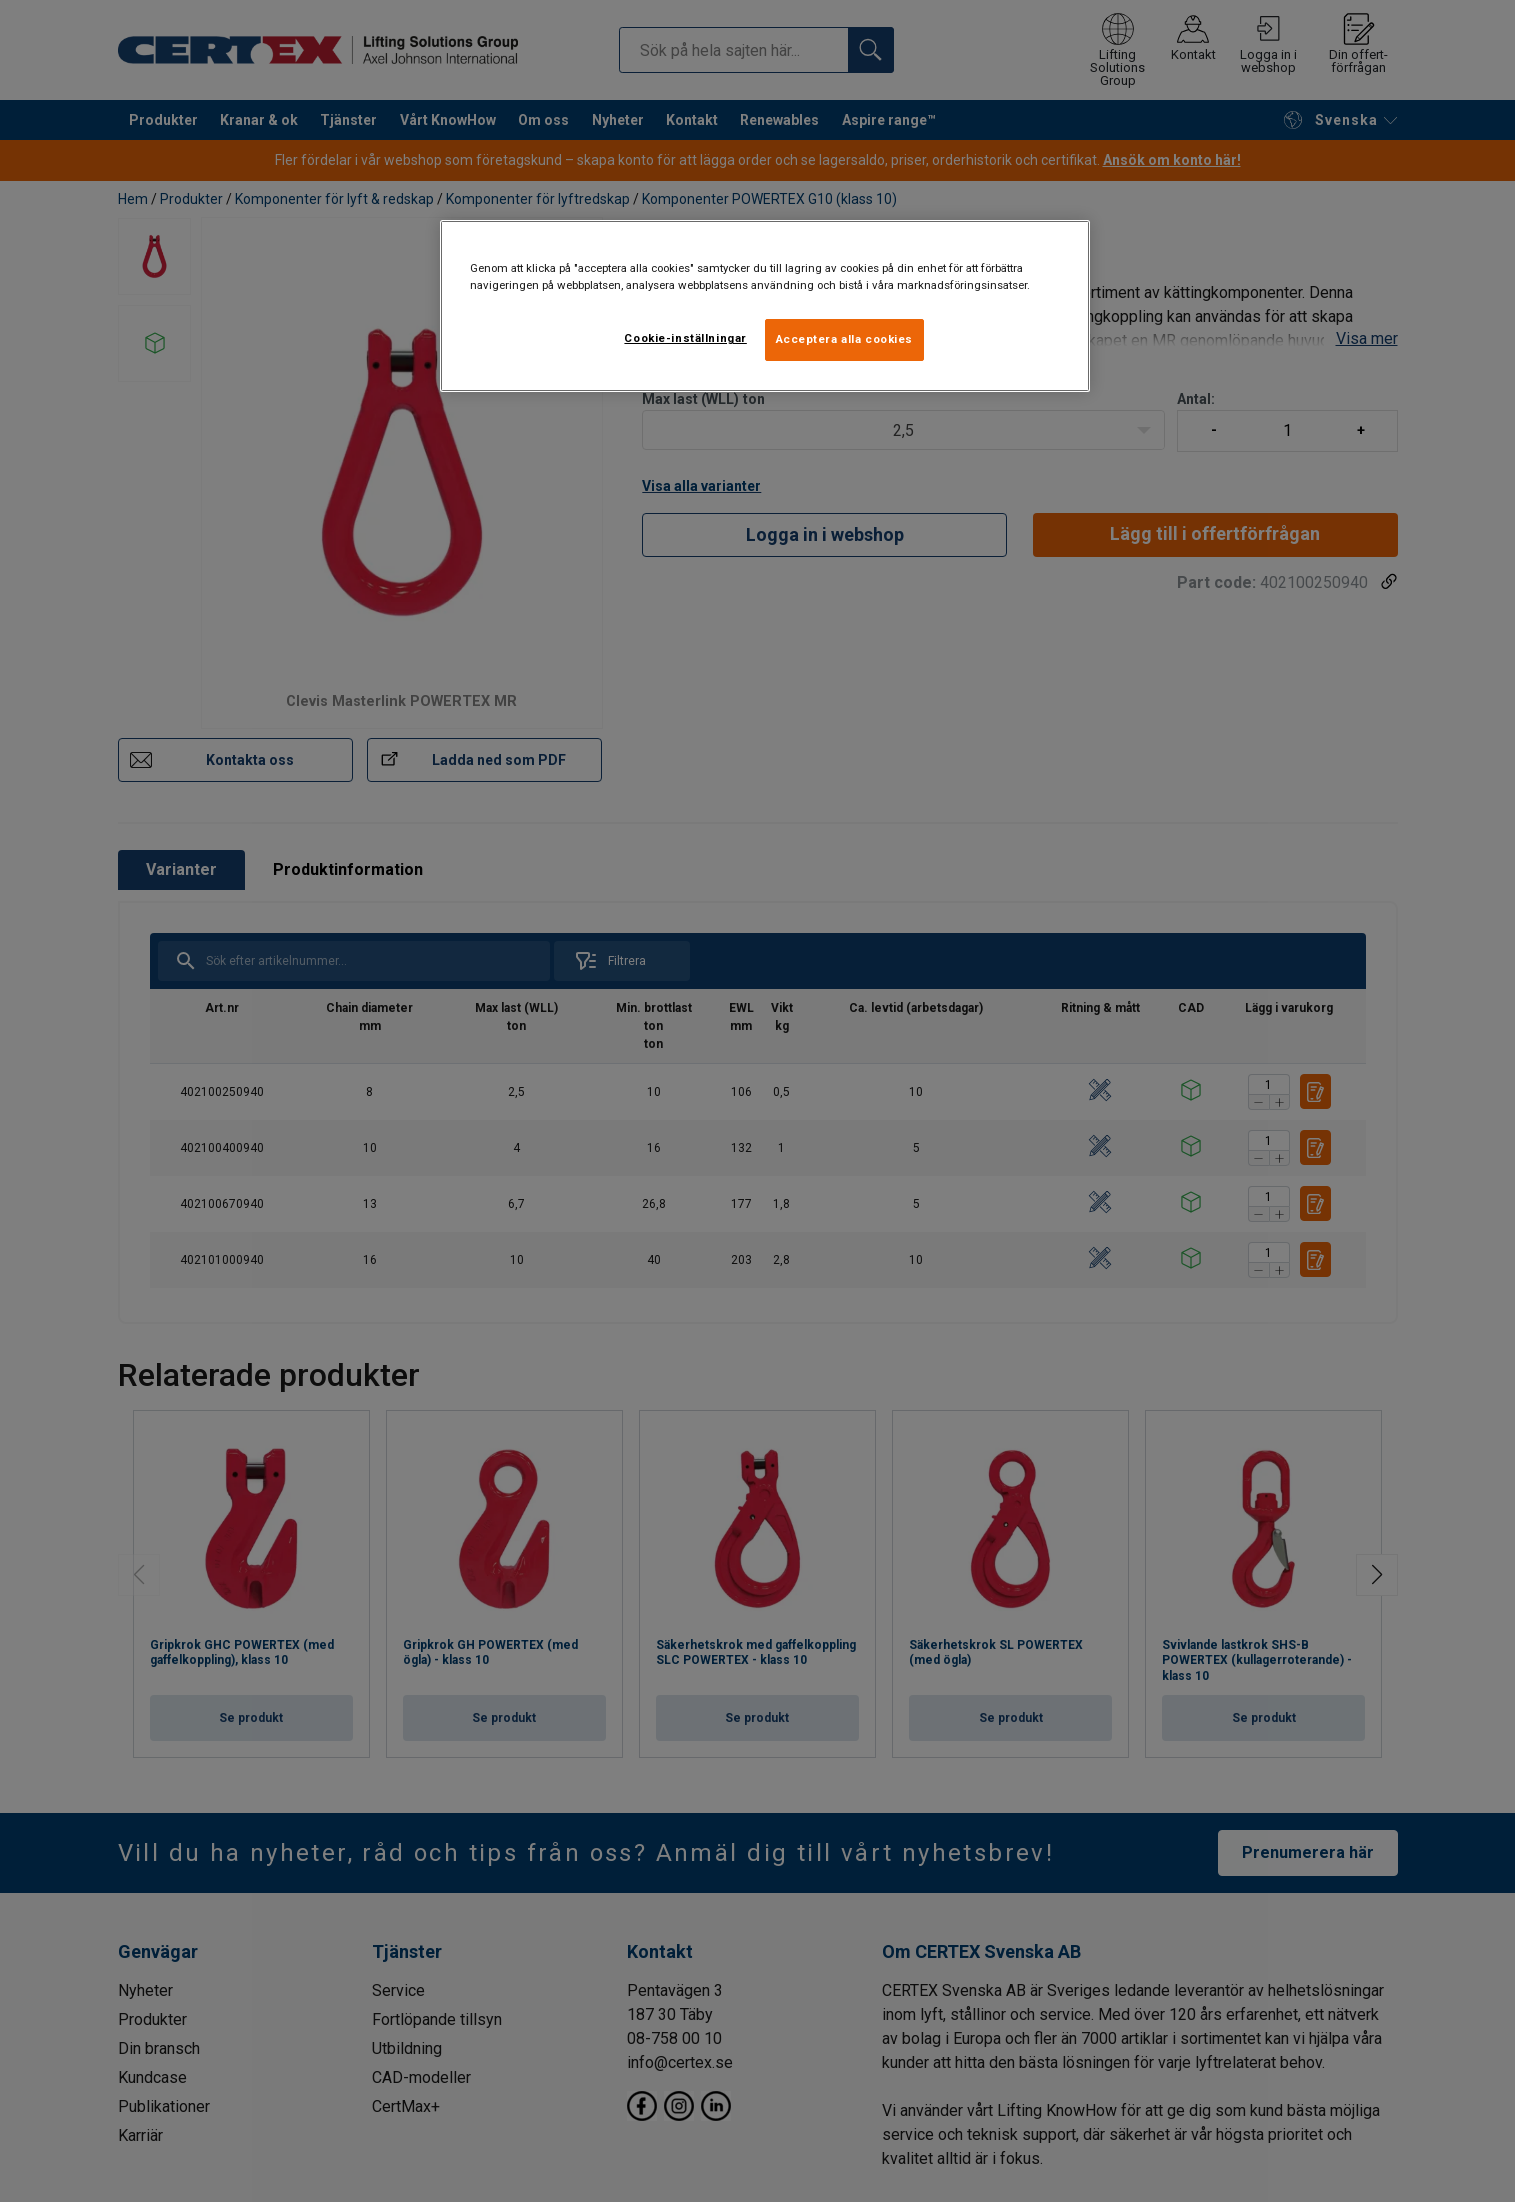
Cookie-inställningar (685, 338)
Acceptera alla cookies (845, 339)
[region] (765, 306)
